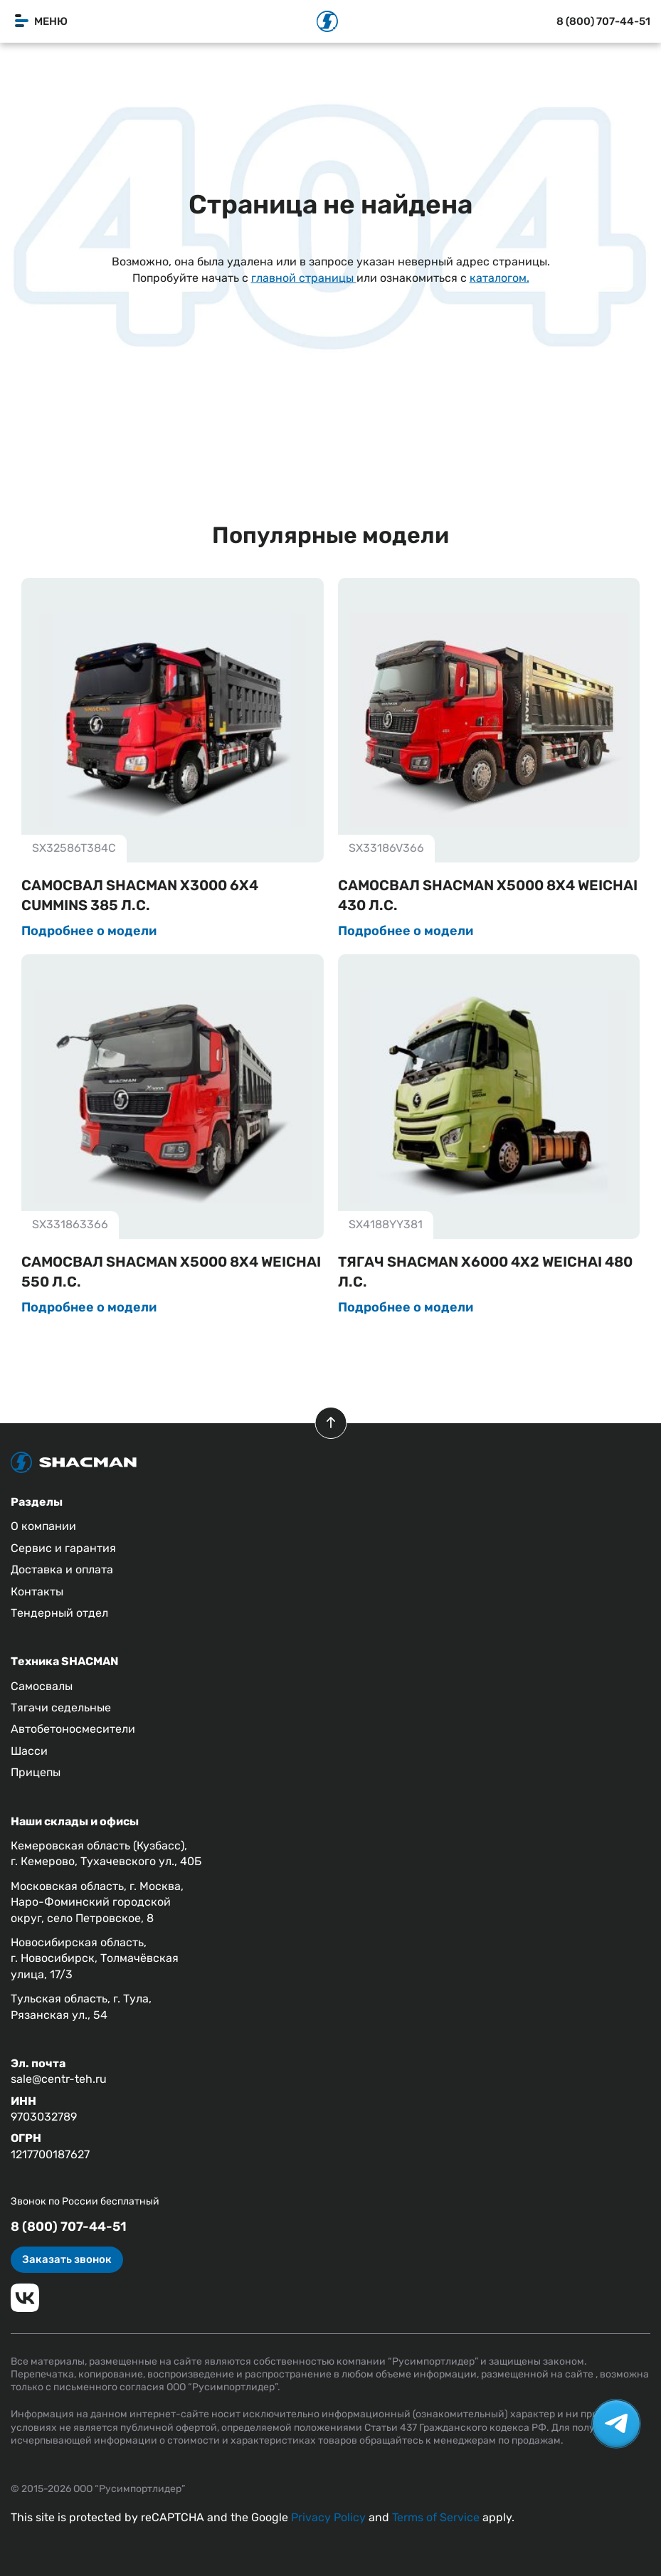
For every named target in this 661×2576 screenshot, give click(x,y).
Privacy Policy (328, 2517)
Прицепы (35, 1772)
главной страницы (303, 278)
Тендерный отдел (59, 1613)
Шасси (29, 1751)
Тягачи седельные (61, 1707)
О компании (43, 1526)
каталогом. (499, 278)
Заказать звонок (67, 2259)
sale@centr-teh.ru (59, 2079)
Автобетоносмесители (73, 1729)
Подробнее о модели (89, 931)
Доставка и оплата (62, 1569)
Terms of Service (436, 2517)
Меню (41, 21)
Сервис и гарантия (63, 1548)
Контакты (37, 1591)
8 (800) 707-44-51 (603, 21)
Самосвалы (42, 1686)
